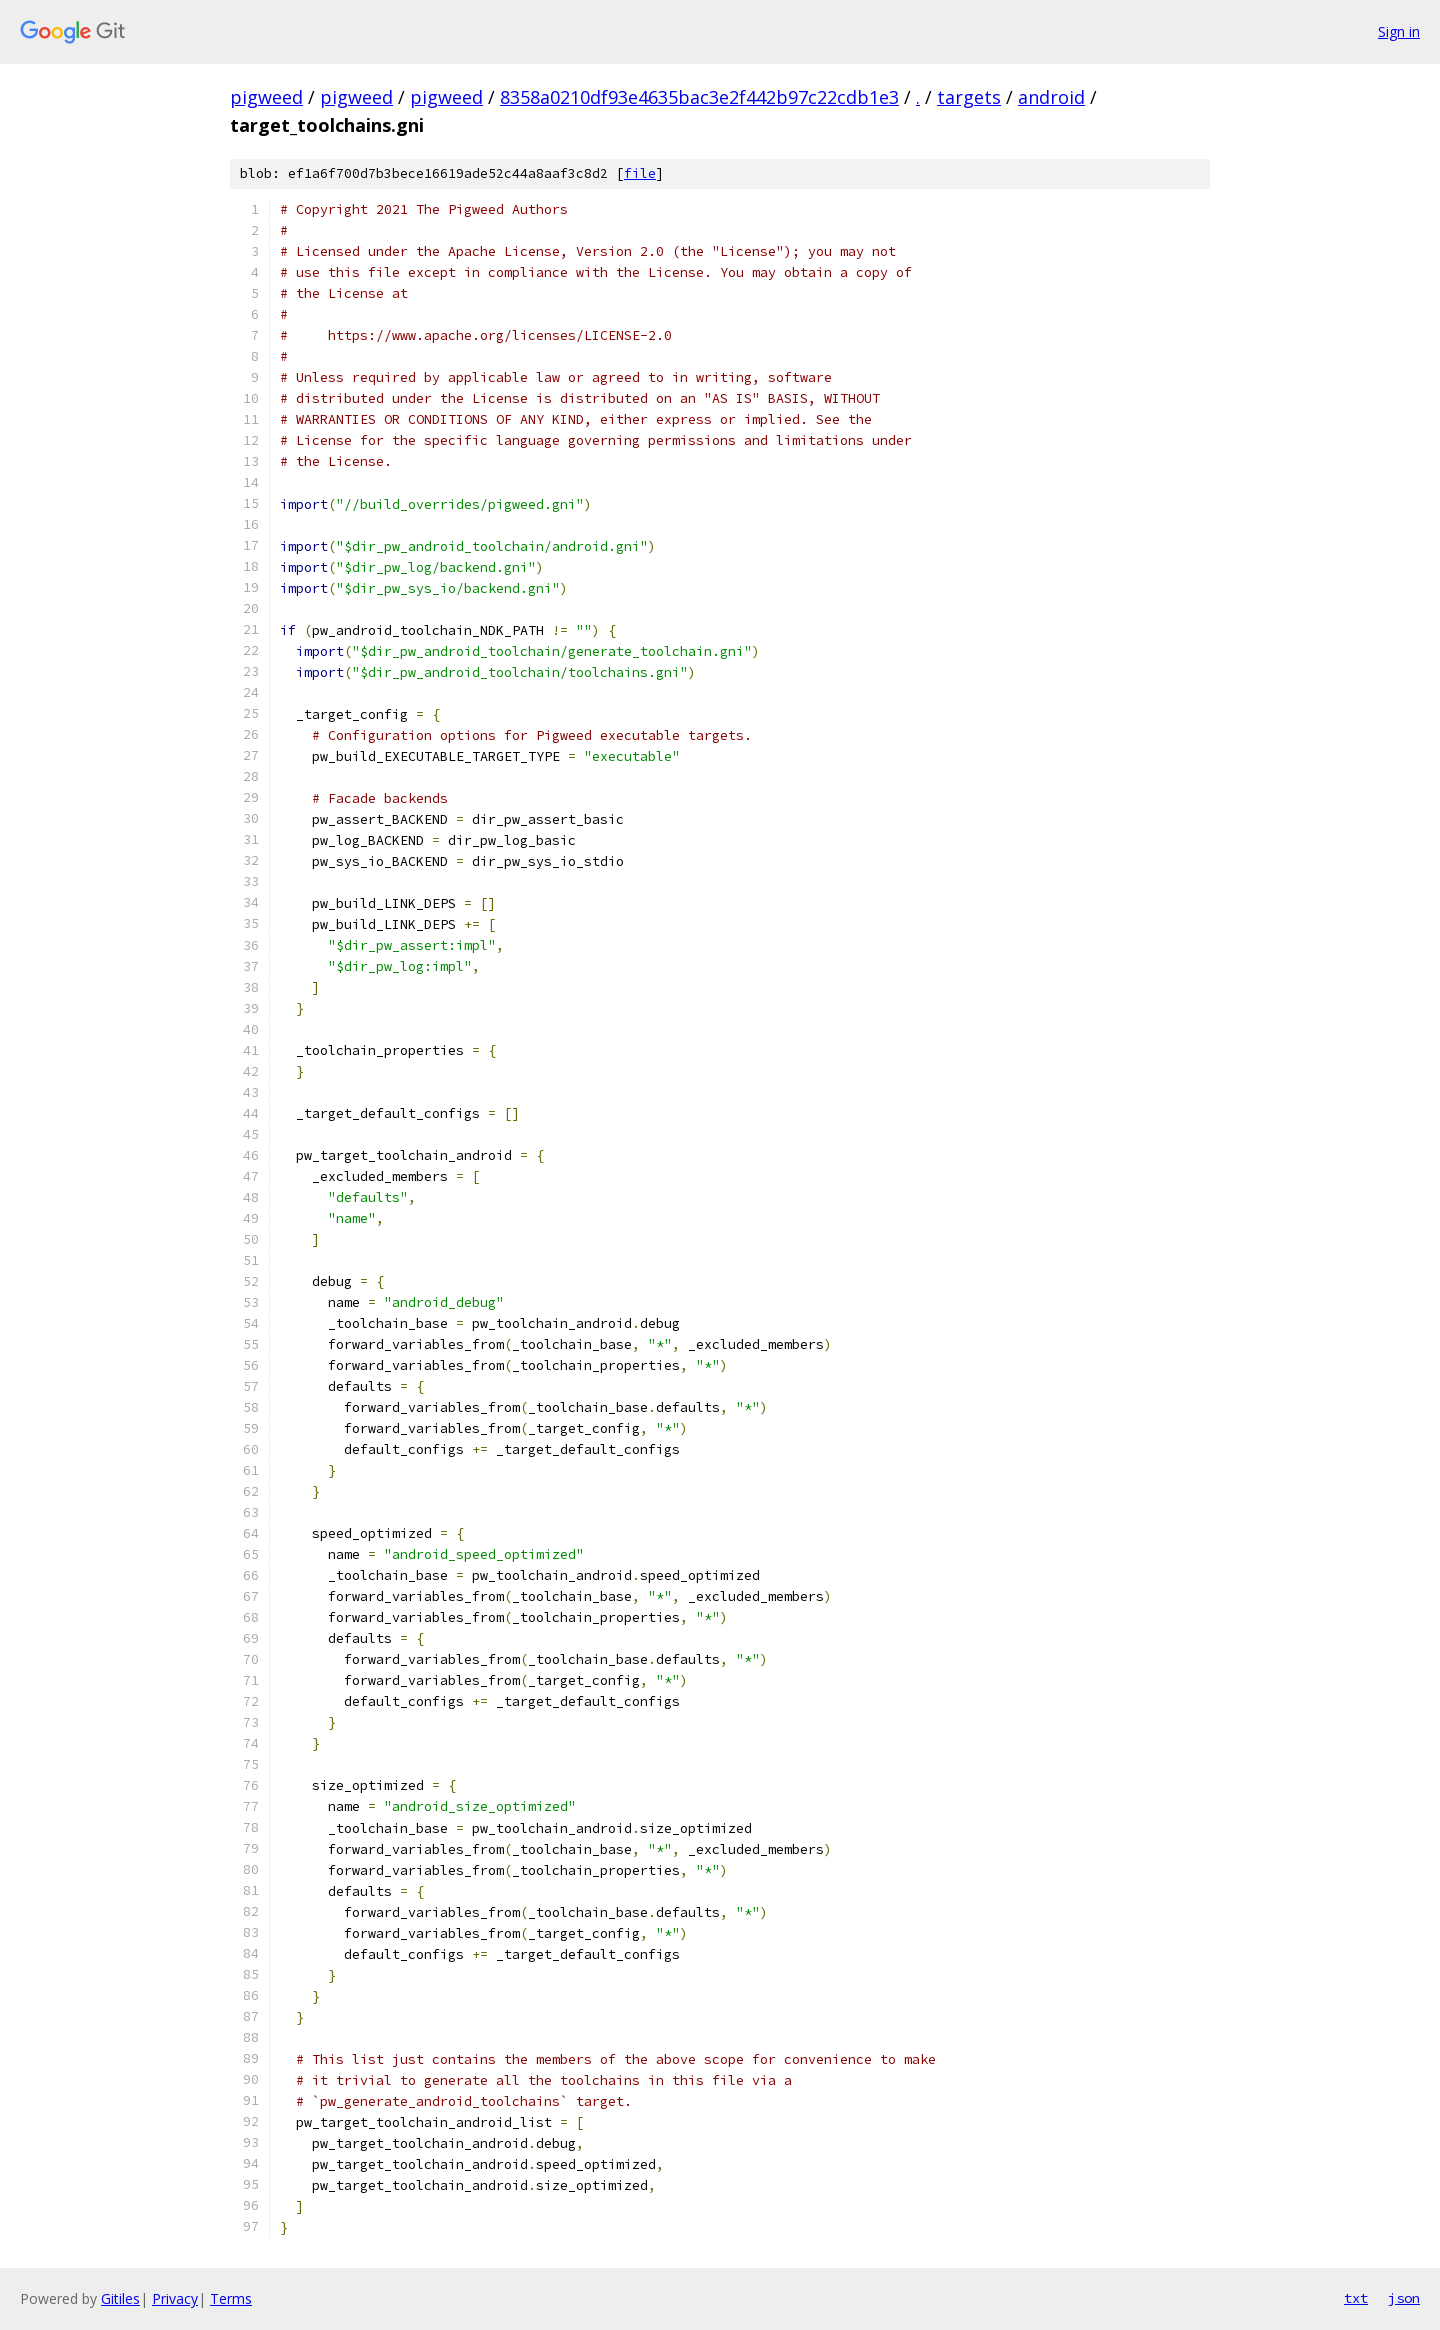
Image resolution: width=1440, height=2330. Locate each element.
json (1404, 2298)
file (640, 173)
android (1051, 97)
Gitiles (120, 2298)
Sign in (1399, 31)
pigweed (266, 97)
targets (969, 97)
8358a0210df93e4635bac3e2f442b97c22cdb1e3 (699, 97)
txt (1356, 2298)
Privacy (175, 2298)
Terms (231, 2298)
